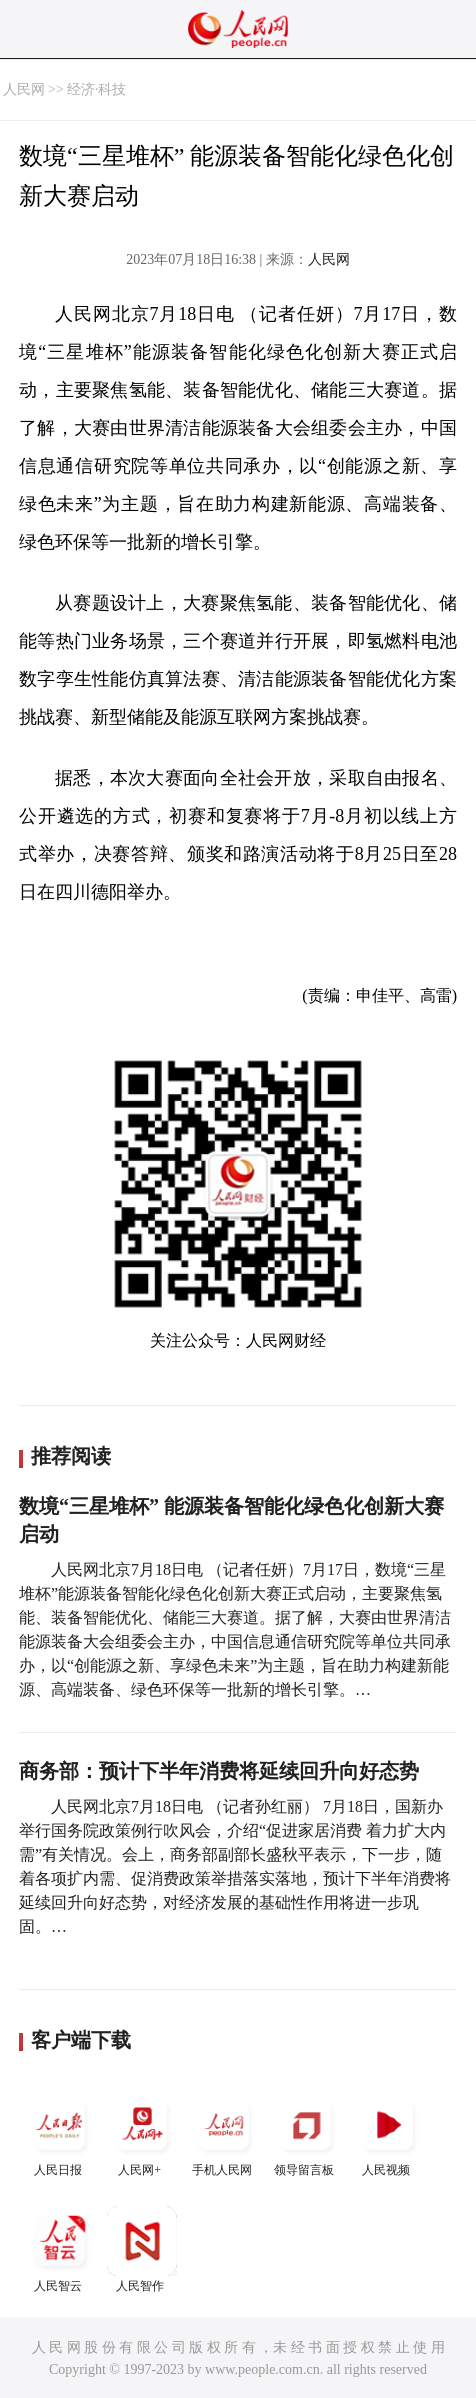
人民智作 (142, 2249)
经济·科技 (97, 89)
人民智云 (60, 2249)
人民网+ (142, 2133)
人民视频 (388, 2133)
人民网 (24, 89)
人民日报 (60, 2133)
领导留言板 (306, 2133)
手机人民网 (224, 2133)
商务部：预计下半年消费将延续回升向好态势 (219, 1771)
